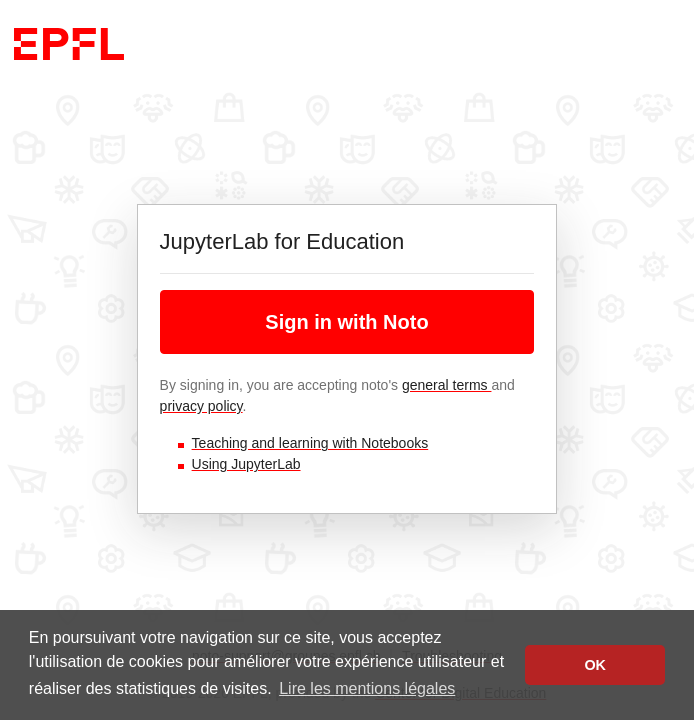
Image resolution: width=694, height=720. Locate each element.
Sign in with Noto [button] (346, 322)
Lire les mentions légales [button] (367, 688)
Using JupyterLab (246, 464)
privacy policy (201, 406)
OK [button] (595, 665)
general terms (446, 385)
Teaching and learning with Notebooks (310, 443)
